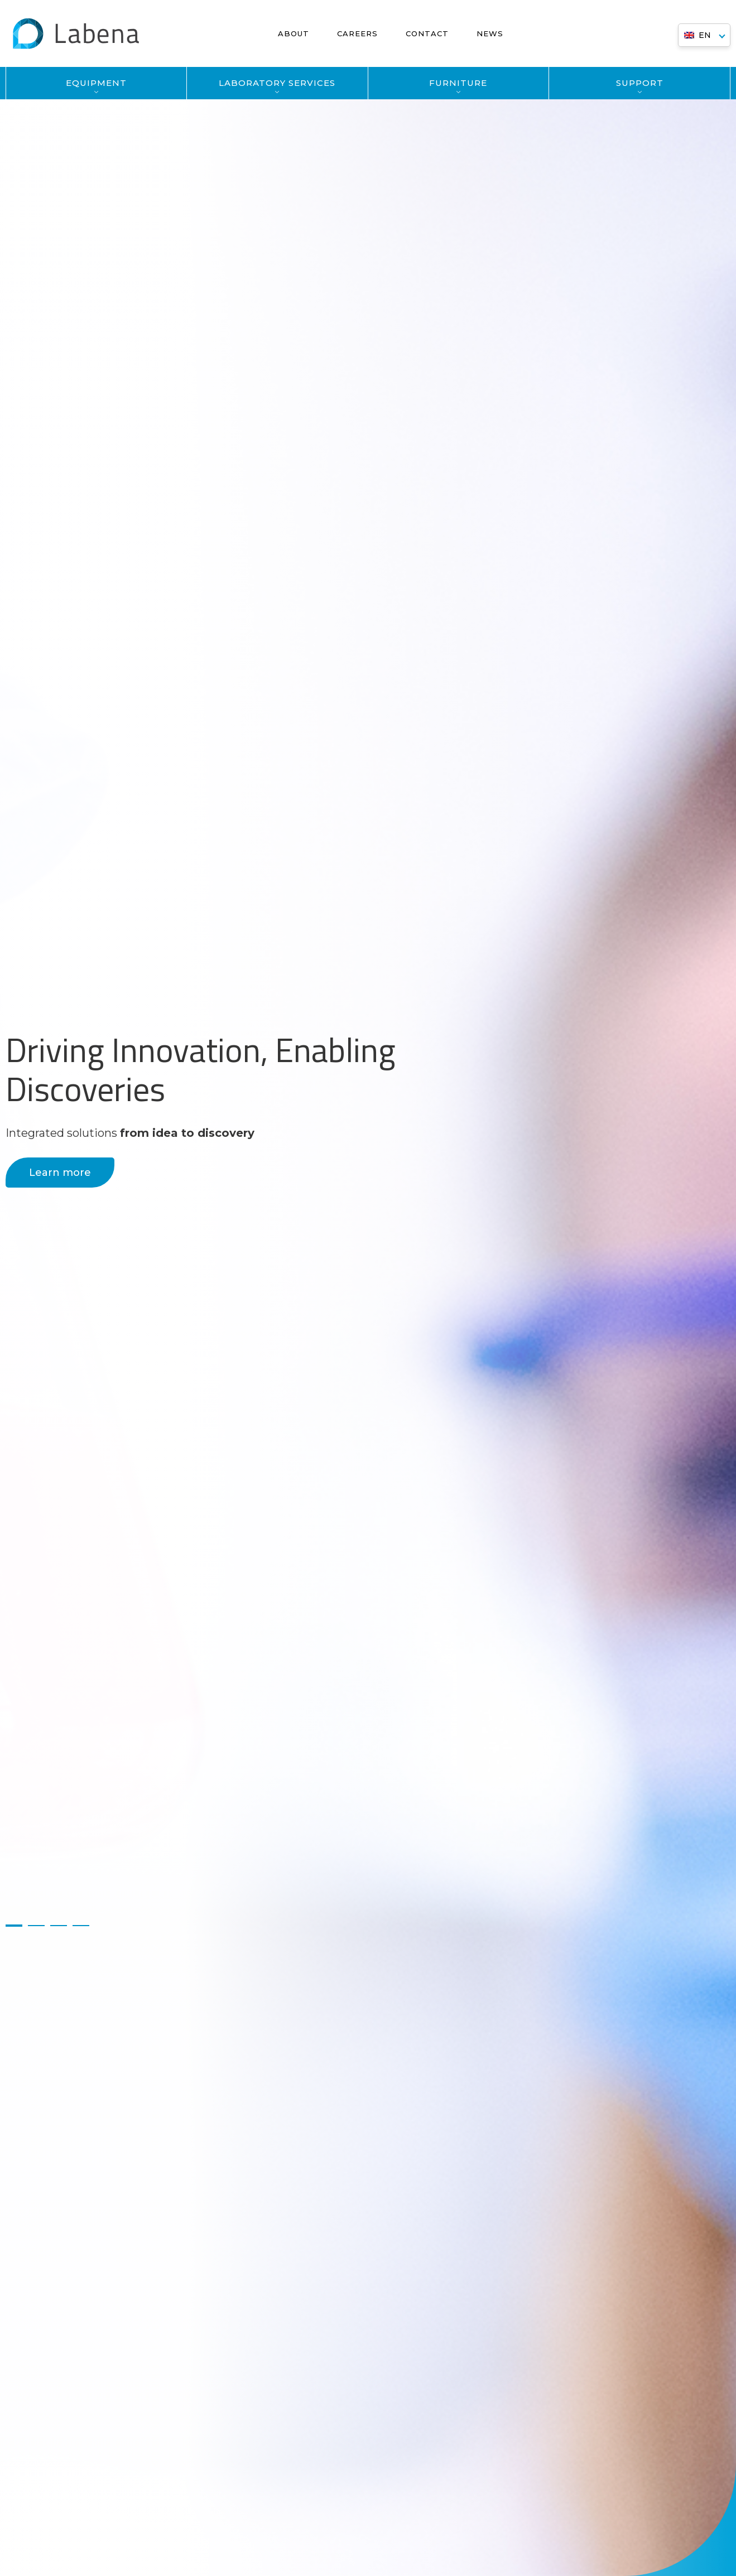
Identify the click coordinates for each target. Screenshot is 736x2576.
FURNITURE (458, 83)
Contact (427, 33)
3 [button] (58, 1925)
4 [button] (81, 1925)
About (293, 33)
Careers (357, 33)
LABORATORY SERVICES (277, 83)
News (490, 33)
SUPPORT (639, 83)
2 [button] (36, 1925)
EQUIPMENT (96, 83)
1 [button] (14, 1925)
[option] (368, 1288)
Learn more (60, 1172)
